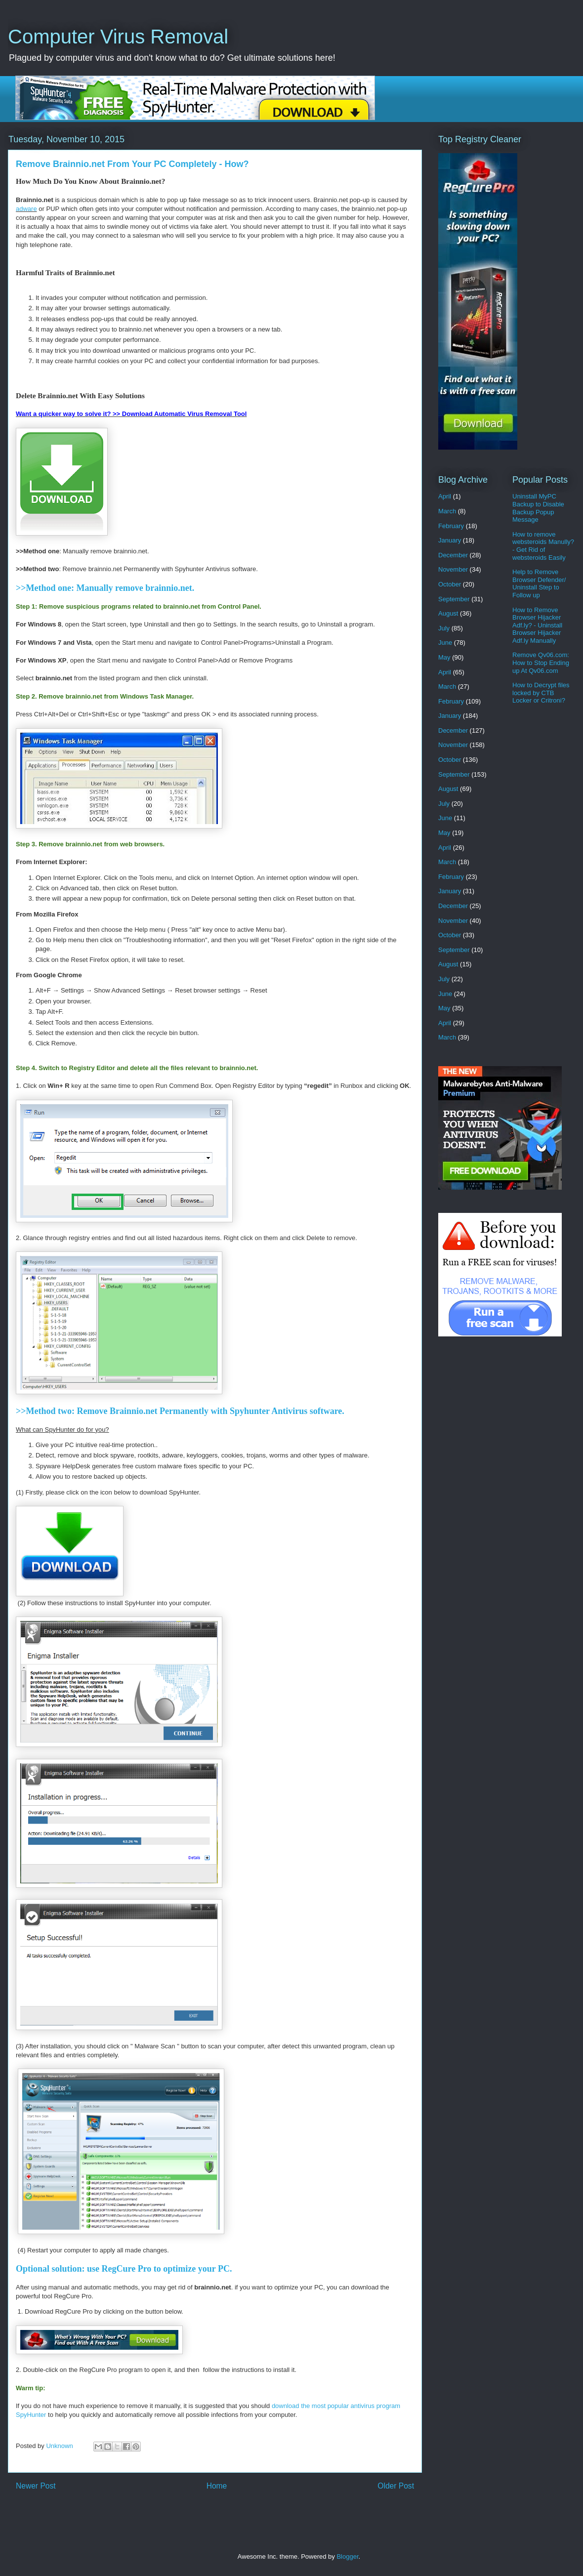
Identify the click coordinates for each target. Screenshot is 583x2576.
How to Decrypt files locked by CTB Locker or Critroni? (541, 692)
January (449, 540)
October (449, 584)
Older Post (395, 2486)
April (444, 496)
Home (217, 2486)
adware (26, 208)
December (453, 555)
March (447, 511)
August (448, 613)
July (444, 628)
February (451, 526)
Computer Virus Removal (118, 36)
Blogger (347, 2556)
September (454, 599)
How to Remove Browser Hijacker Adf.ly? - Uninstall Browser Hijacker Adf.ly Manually (537, 625)
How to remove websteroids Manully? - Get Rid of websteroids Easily (543, 546)
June (445, 642)
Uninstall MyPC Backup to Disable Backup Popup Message (538, 508)
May (444, 657)
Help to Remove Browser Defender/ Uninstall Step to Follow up (539, 583)
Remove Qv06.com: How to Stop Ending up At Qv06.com (540, 662)
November (453, 569)
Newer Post (36, 2486)
